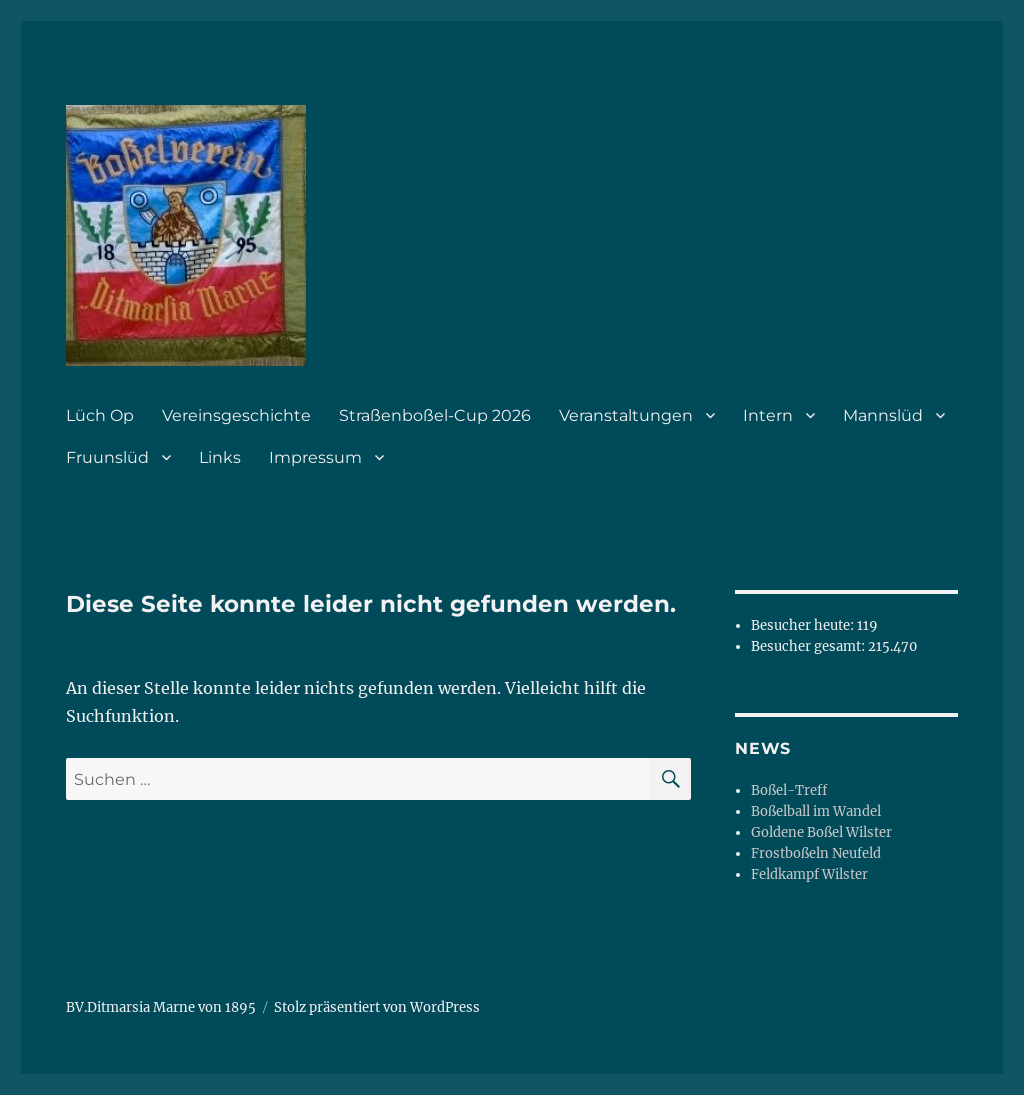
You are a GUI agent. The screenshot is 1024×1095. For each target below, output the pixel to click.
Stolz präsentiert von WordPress (377, 1007)
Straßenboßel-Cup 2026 (435, 415)
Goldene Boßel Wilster (821, 832)
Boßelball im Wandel (816, 811)
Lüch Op (100, 415)
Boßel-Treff (789, 790)
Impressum (315, 457)
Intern (768, 415)
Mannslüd (883, 415)
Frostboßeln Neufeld (816, 853)
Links (220, 457)
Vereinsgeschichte (236, 415)
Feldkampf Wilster (809, 874)
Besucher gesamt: (809, 646)
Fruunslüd (107, 457)
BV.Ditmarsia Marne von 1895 (161, 1007)
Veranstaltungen (626, 415)
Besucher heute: (804, 625)
